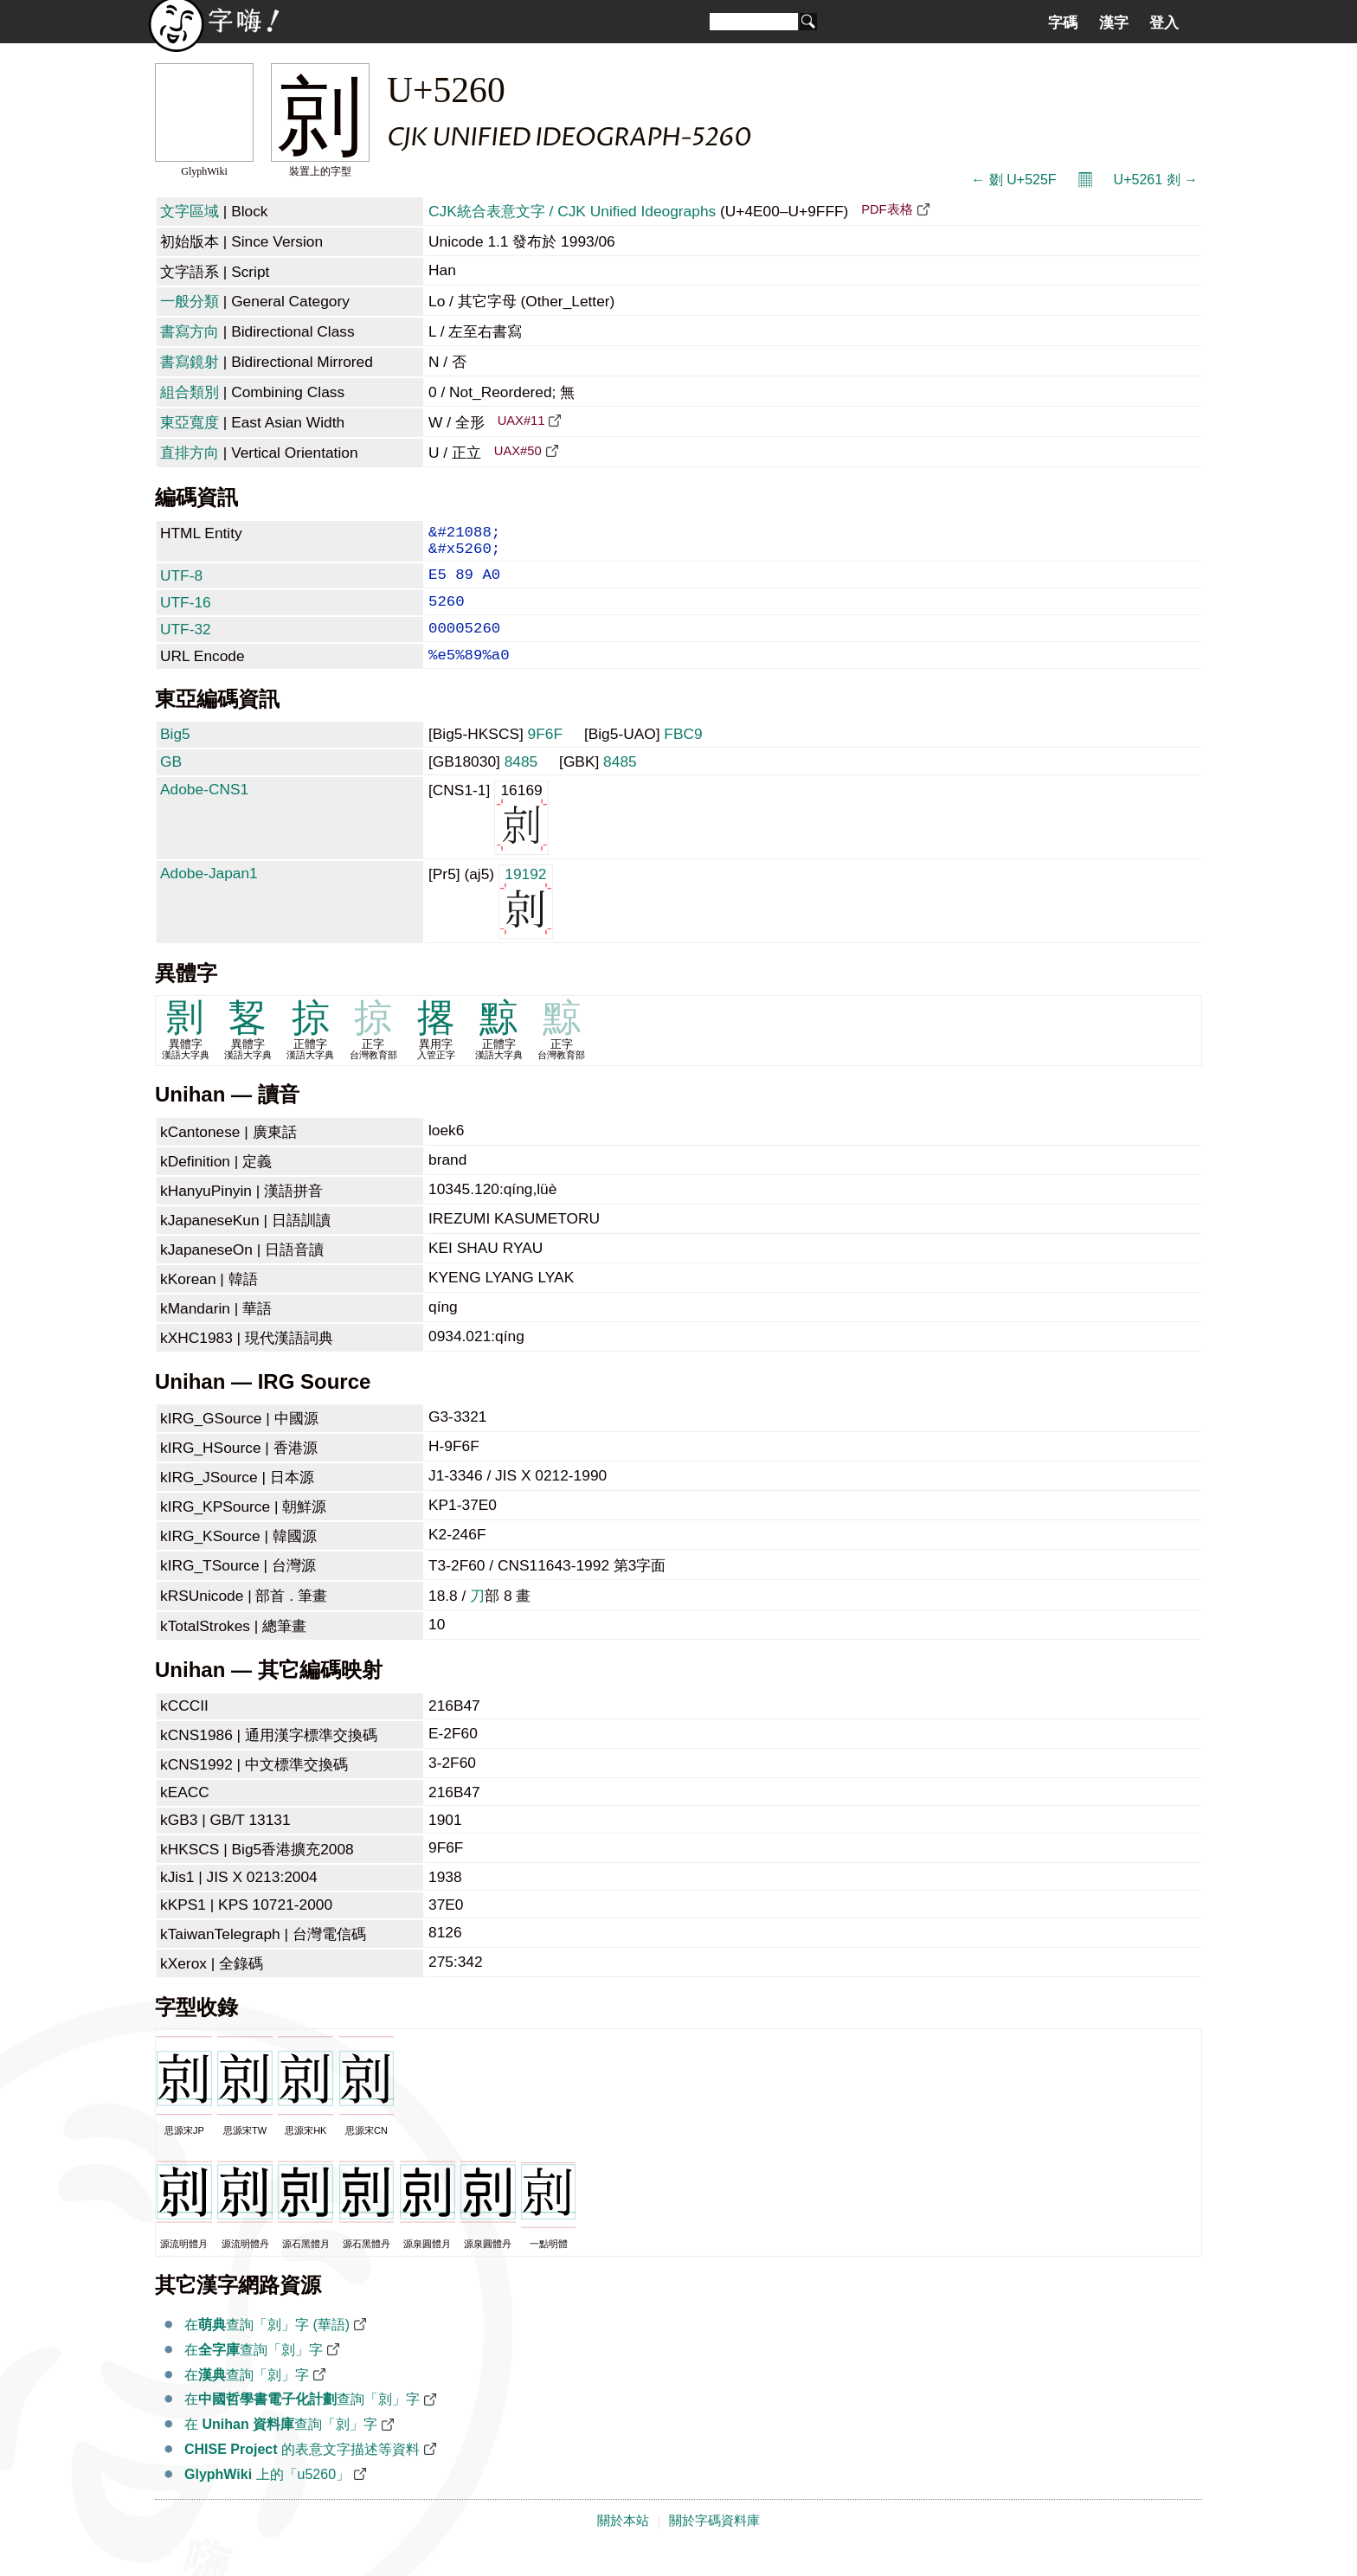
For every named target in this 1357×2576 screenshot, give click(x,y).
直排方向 (189, 452)
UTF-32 (185, 644)
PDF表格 (886, 209)
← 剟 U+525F (1013, 179)
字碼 (1062, 22)
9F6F (545, 756)
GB (171, 784)
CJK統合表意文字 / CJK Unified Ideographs (572, 211)
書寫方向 (189, 331)
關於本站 (623, 2543)
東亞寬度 (189, 422)
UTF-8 (181, 584)
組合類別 (189, 392)
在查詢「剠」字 (253, 2372)
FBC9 (683, 756)
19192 (525, 923)
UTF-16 (185, 614)
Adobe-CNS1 (204, 811)
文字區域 (189, 211)
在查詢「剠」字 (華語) (267, 2347)
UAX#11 (521, 420)
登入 (1164, 22)
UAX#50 (518, 451)
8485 (521, 784)
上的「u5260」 (267, 2496)
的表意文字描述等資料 (302, 2471)
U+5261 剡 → (1156, 179)
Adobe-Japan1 (209, 895)
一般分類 (189, 301)
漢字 (1114, 22)
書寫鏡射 (189, 361)
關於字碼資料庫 (714, 2543)
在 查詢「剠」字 (280, 2446)
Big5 (175, 756)
